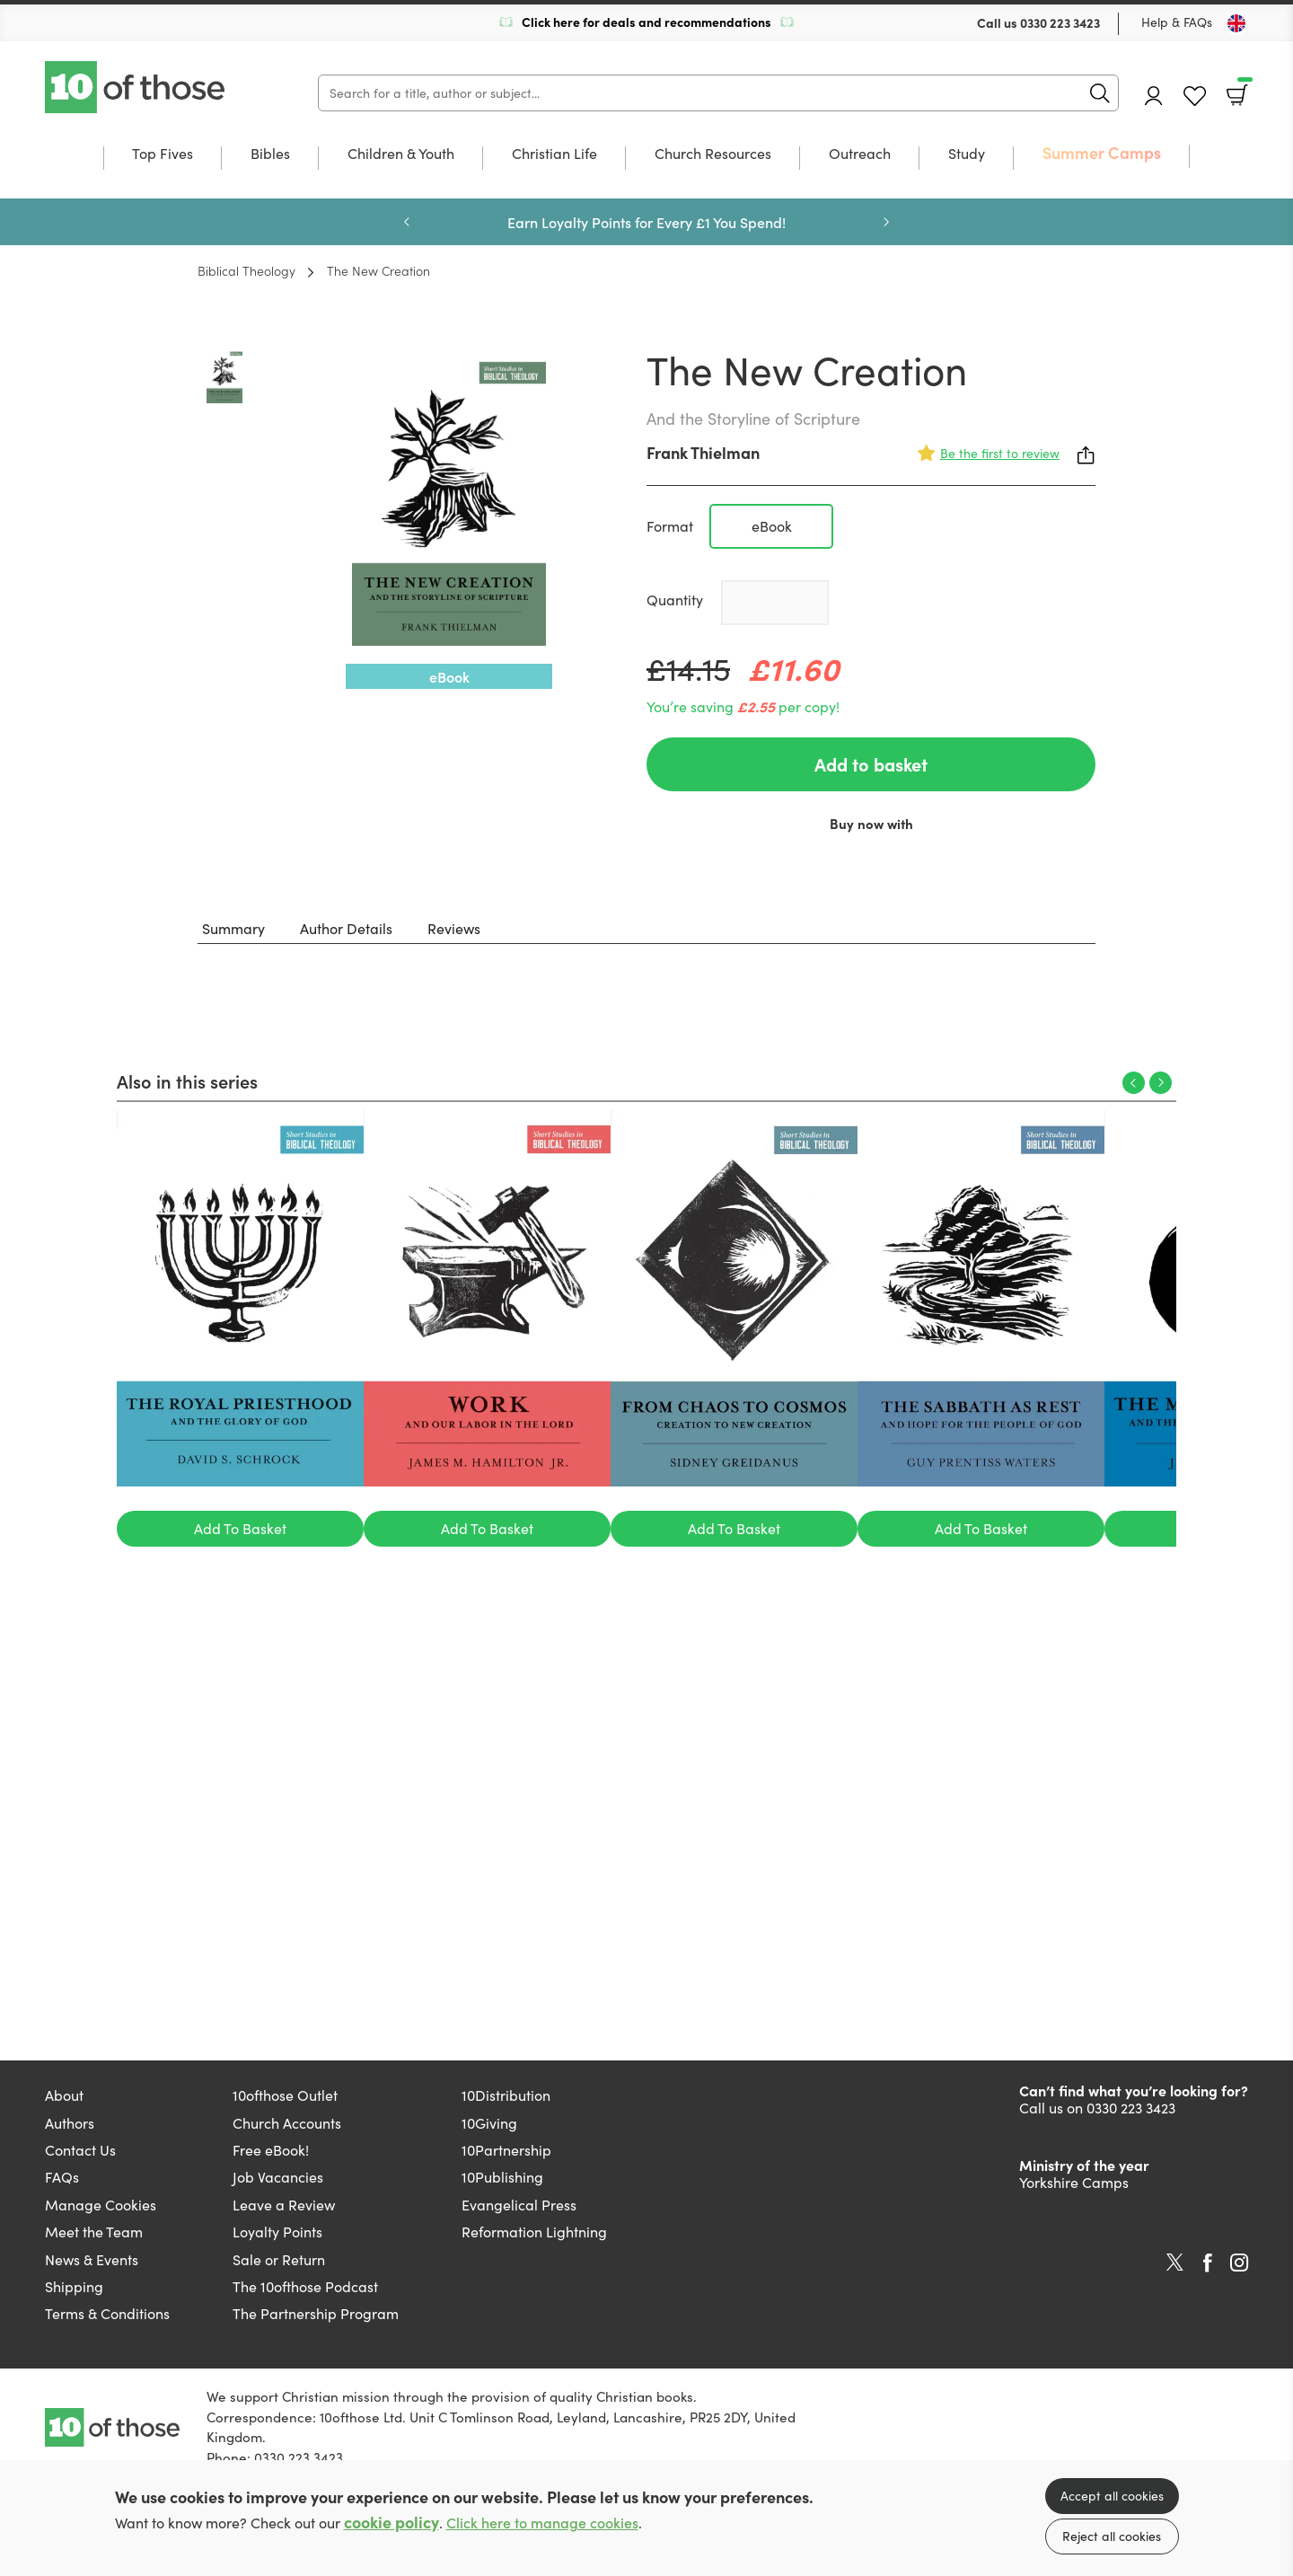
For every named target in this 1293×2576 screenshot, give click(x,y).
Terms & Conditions (107, 2313)
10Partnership (506, 2149)
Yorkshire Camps (1074, 2182)
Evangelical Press (519, 2204)
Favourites (1194, 96)
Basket (1243, 88)
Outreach (860, 154)
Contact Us (80, 2149)
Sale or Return (279, 2259)
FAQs (62, 2176)
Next (886, 221)
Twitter (1174, 2263)
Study (966, 154)
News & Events (91, 2259)
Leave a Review (284, 2204)
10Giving (489, 2122)
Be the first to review (1000, 453)
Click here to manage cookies (542, 2522)
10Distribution (506, 2095)
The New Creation (378, 270)
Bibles (270, 154)
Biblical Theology (246, 270)
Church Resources (713, 154)
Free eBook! (271, 2149)
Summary (233, 928)
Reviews (453, 928)
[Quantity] (775, 602)
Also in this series (187, 1080)
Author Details (346, 928)
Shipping (74, 2286)
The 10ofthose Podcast (305, 2286)
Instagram (1239, 2263)
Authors (69, 2122)
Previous (406, 221)
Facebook (1207, 2263)
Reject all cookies (1111, 2536)
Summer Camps (1101, 153)
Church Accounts (287, 2122)
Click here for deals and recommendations (646, 22)
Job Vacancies (278, 2176)
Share (1086, 455)
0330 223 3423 (1060, 22)
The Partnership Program (316, 2313)
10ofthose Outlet (285, 2095)
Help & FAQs (1176, 22)
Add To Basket (240, 1528)
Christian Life (554, 154)
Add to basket (871, 764)
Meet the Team (94, 2231)
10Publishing (502, 2176)
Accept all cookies (1112, 2495)
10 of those (136, 87)
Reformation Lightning (534, 2231)
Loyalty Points (277, 2231)
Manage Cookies (100, 2204)
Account (1154, 95)
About (64, 2095)
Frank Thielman (703, 452)
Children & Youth (400, 154)
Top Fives (162, 154)
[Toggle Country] (1236, 23)
